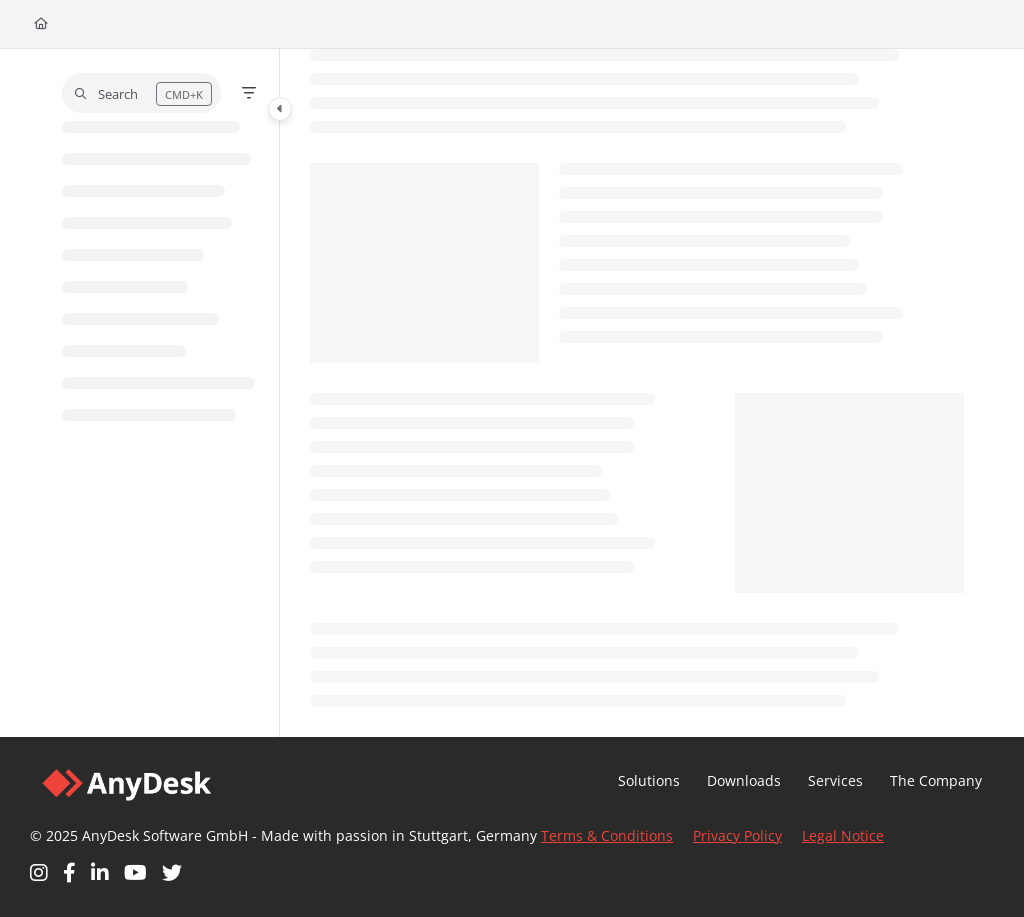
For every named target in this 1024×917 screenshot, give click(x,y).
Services (835, 780)
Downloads (744, 780)
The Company (936, 780)
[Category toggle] (280, 109)
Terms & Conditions (607, 835)
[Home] (41, 24)
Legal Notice (843, 835)
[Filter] (249, 93)
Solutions (649, 780)
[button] (141, 93)
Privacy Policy (737, 835)
